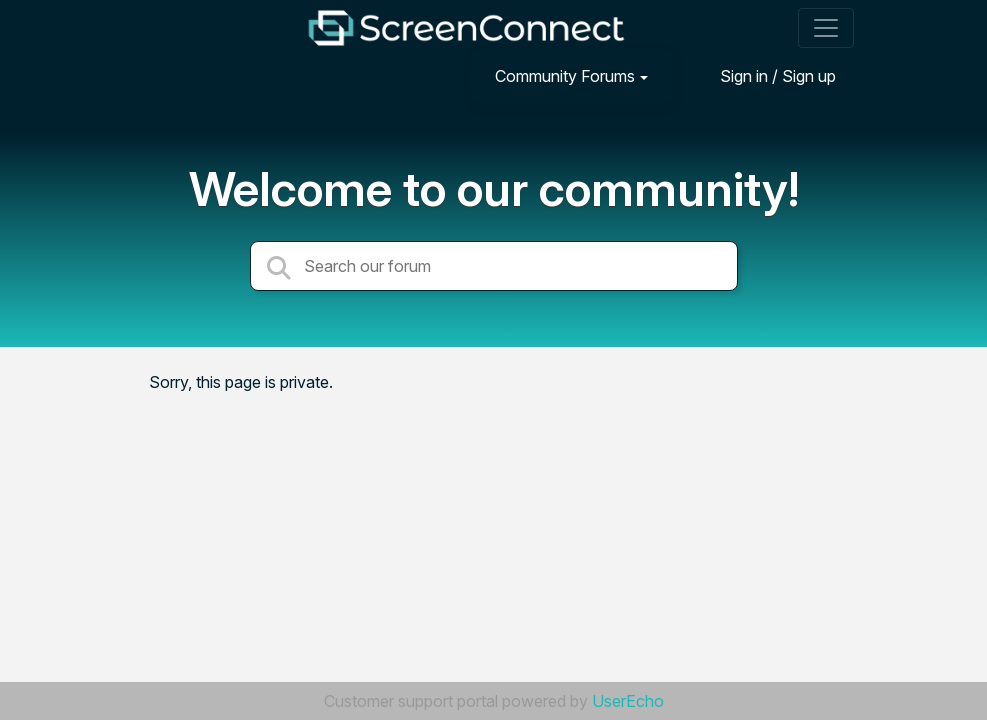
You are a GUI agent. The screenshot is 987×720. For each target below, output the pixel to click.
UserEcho (628, 701)
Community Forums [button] (565, 76)
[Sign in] (763, 75)
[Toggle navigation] (826, 28)
